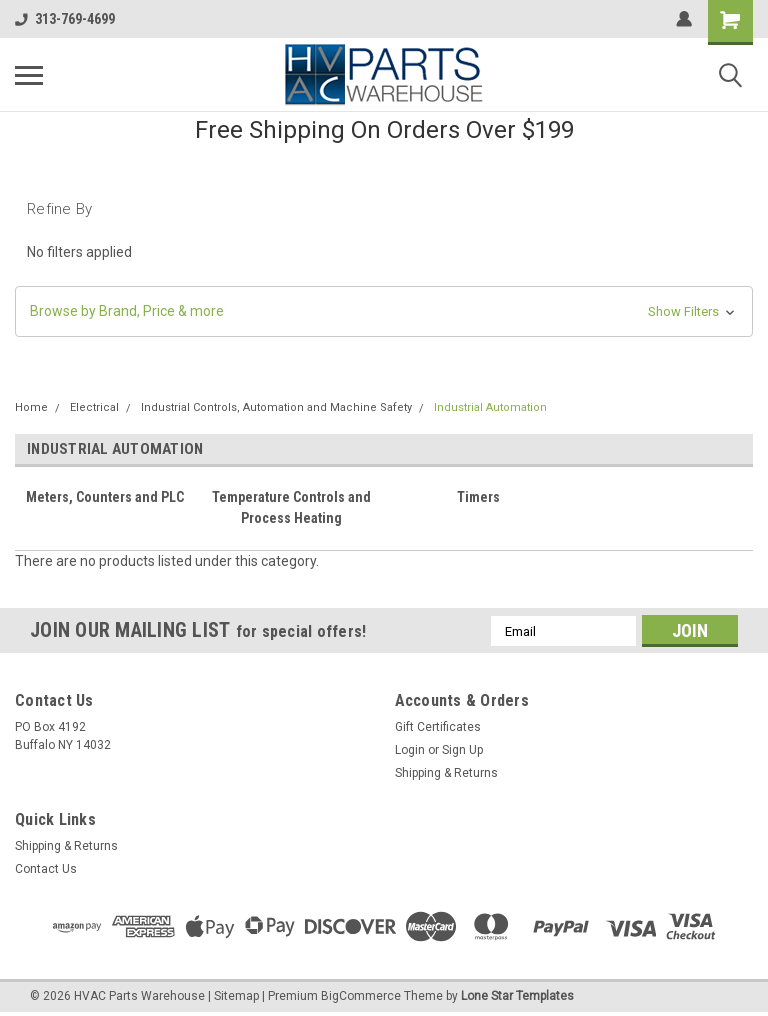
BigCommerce (361, 996)
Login (410, 750)
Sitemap (236, 996)
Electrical (94, 407)
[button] (384, 311)
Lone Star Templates (517, 996)
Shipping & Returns (446, 773)
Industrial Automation (490, 407)
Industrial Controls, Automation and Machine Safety (276, 407)
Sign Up (462, 750)
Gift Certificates (438, 727)
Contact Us (46, 869)
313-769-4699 (65, 19)
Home (31, 407)
